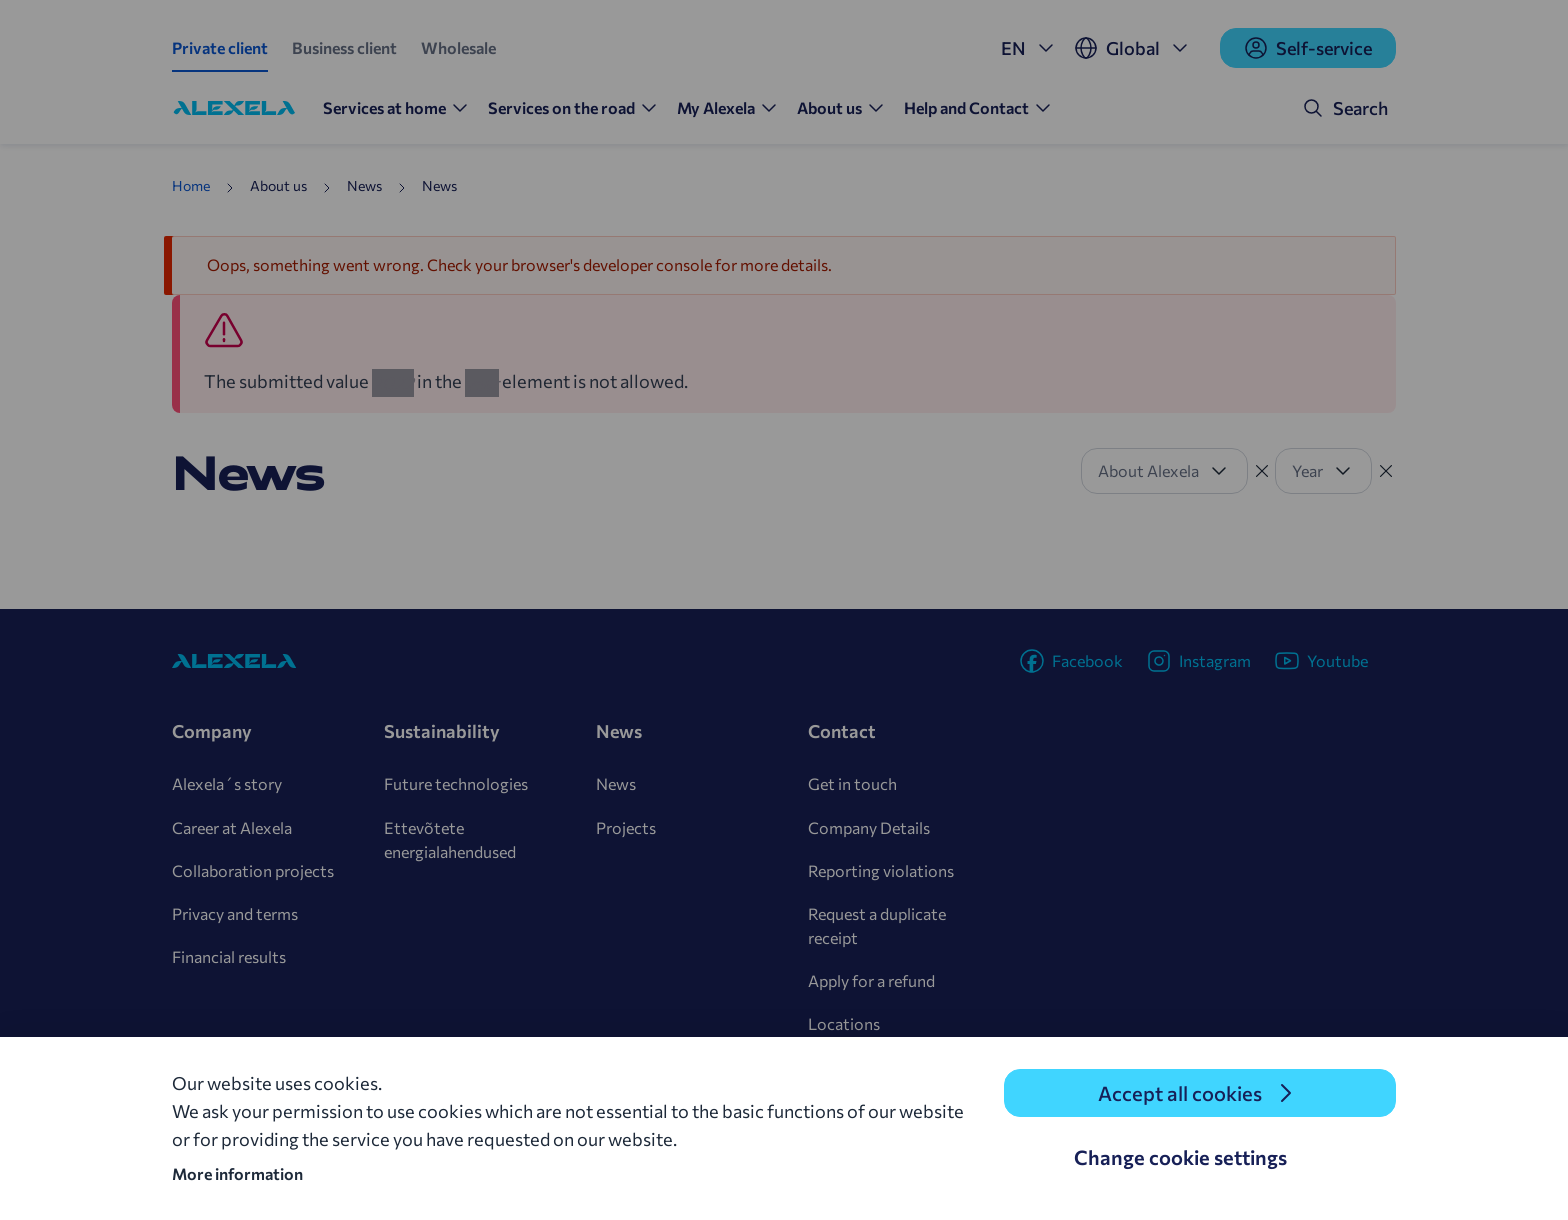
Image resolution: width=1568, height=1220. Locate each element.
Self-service (1308, 48)
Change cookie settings (1180, 1157)
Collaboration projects (253, 870)
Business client (344, 47)
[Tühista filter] (1262, 471)
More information (237, 1173)
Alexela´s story (227, 783)
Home (191, 185)
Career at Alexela (232, 827)
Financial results (229, 956)
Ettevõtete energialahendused (450, 839)
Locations (844, 1023)
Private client (220, 47)
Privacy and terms (235, 913)
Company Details (869, 827)
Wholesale (458, 47)
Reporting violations (881, 870)
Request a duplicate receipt (877, 925)
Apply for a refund (871, 980)
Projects (626, 827)
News (616, 783)
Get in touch (852, 783)
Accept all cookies (1180, 1093)
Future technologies (456, 783)
